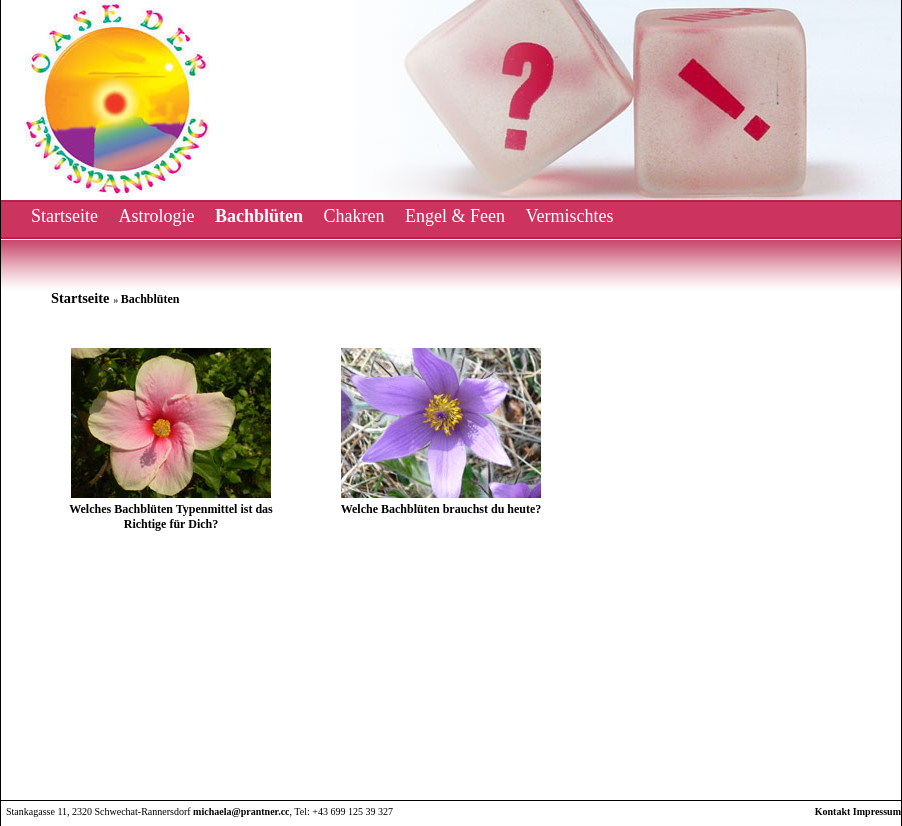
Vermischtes (569, 216)
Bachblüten (259, 216)
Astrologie (156, 216)
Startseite (64, 216)
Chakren (354, 216)
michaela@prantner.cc (241, 811)
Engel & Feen (455, 216)
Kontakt (833, 811)
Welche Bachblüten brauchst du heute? (441, 509)
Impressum (877, 811)
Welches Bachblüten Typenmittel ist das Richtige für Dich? (171, 516)
